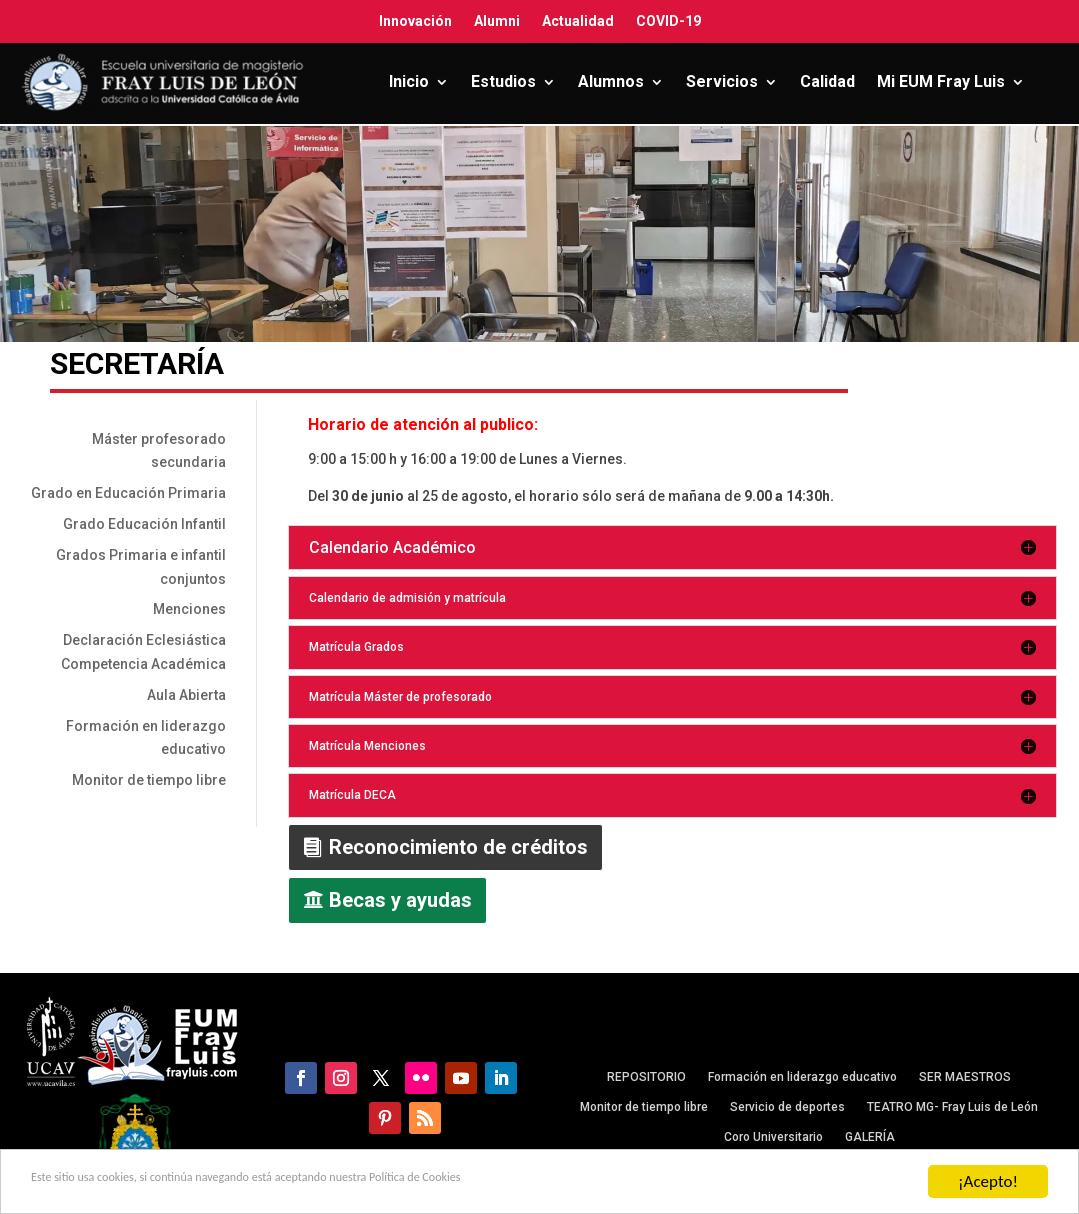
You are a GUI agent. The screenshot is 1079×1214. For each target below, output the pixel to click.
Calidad (827, 81)
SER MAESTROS (965, 1077)
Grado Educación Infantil (144, 524)
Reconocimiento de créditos (458, 847)
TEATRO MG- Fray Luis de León (952, 1107)
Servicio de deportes (787, 1107)
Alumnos (611, 81)
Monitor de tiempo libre (149, 780)
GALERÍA (870, 1137)
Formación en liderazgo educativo (802, 1077)
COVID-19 (668, 21)
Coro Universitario (773, 1137)
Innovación (415, 21)
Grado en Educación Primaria (128, 493)
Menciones (189, 609)
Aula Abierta (186, 695)
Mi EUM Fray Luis (941, 81)
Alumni (497, 21)
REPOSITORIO (646, 1077)
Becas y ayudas (400, 900)
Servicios (722, 81)
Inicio (409, 81)
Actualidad (578, 21)
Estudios (503, 81)
